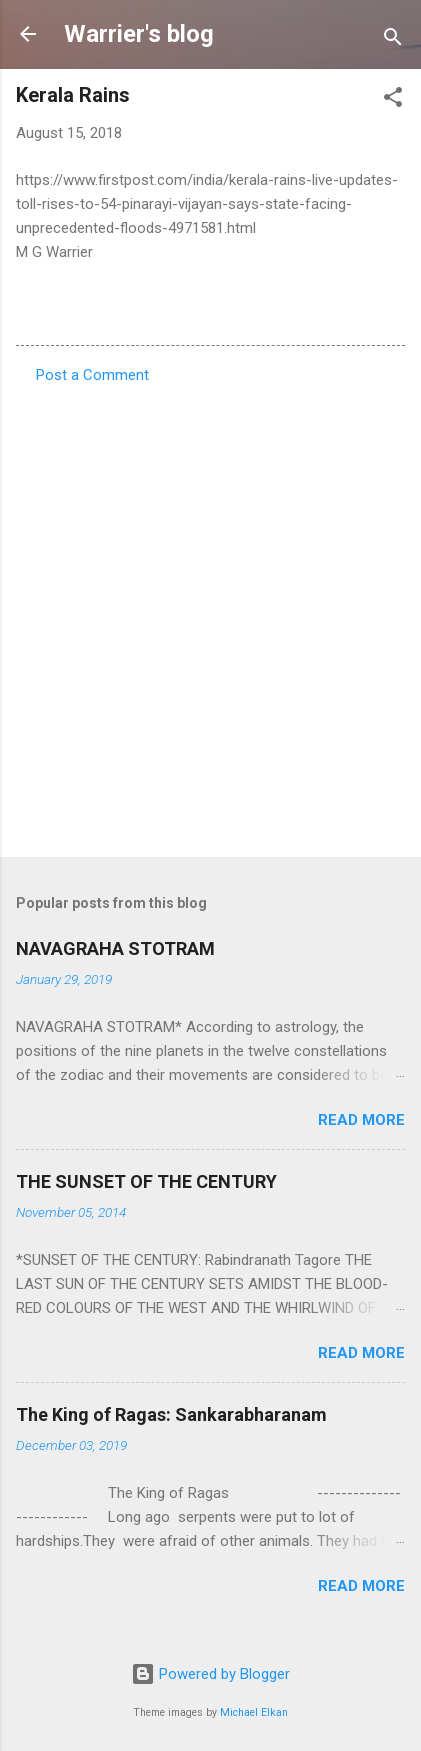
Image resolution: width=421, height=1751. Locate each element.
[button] (393, 100)
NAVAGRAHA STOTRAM (115, 948)
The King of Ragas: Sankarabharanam (171, 1414)
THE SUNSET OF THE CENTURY (146, 1181)
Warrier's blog (139, 34)
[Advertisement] (210, 614)
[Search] (393, 40)
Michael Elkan (254, 1712)
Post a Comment (92, 375)
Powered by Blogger (210, 1674)
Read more (361, 1120)
